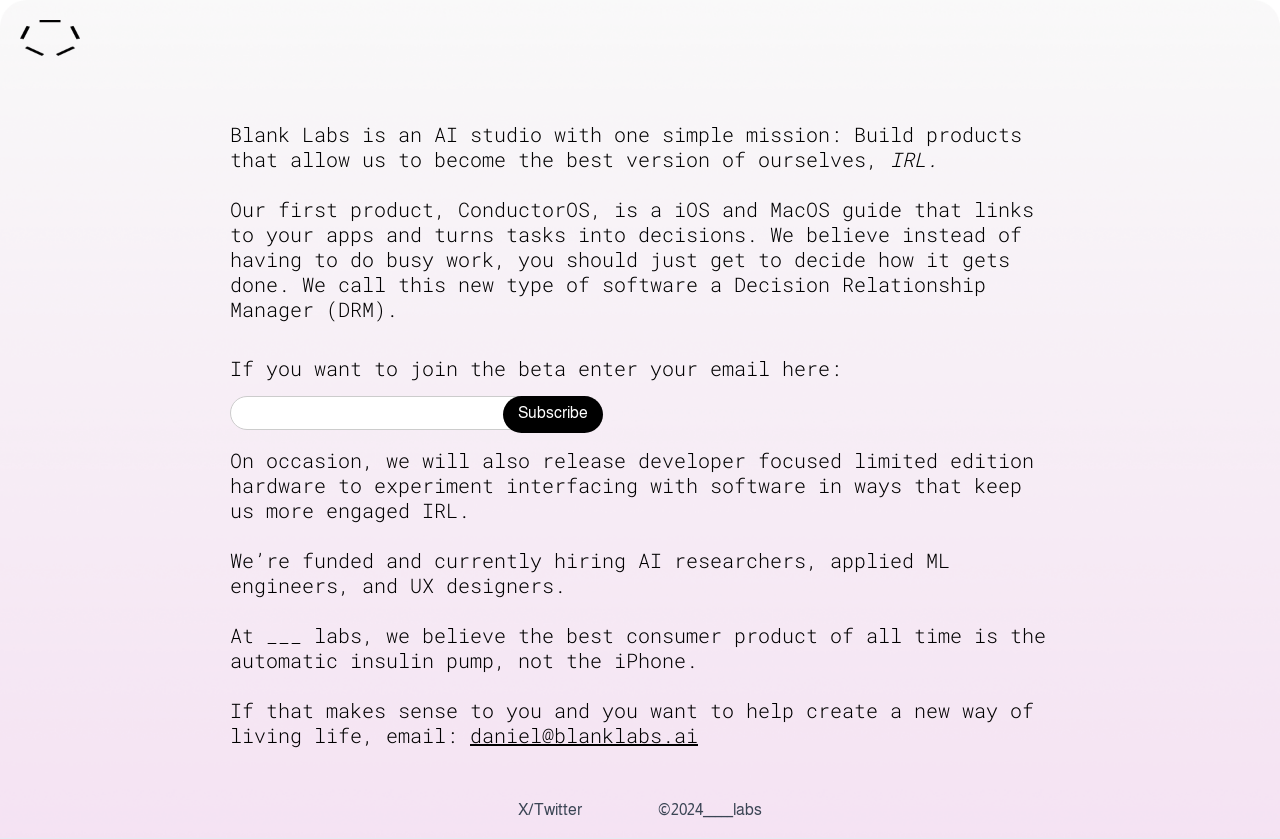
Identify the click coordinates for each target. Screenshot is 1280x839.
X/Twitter (550, 810)
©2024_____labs (710, 810)
